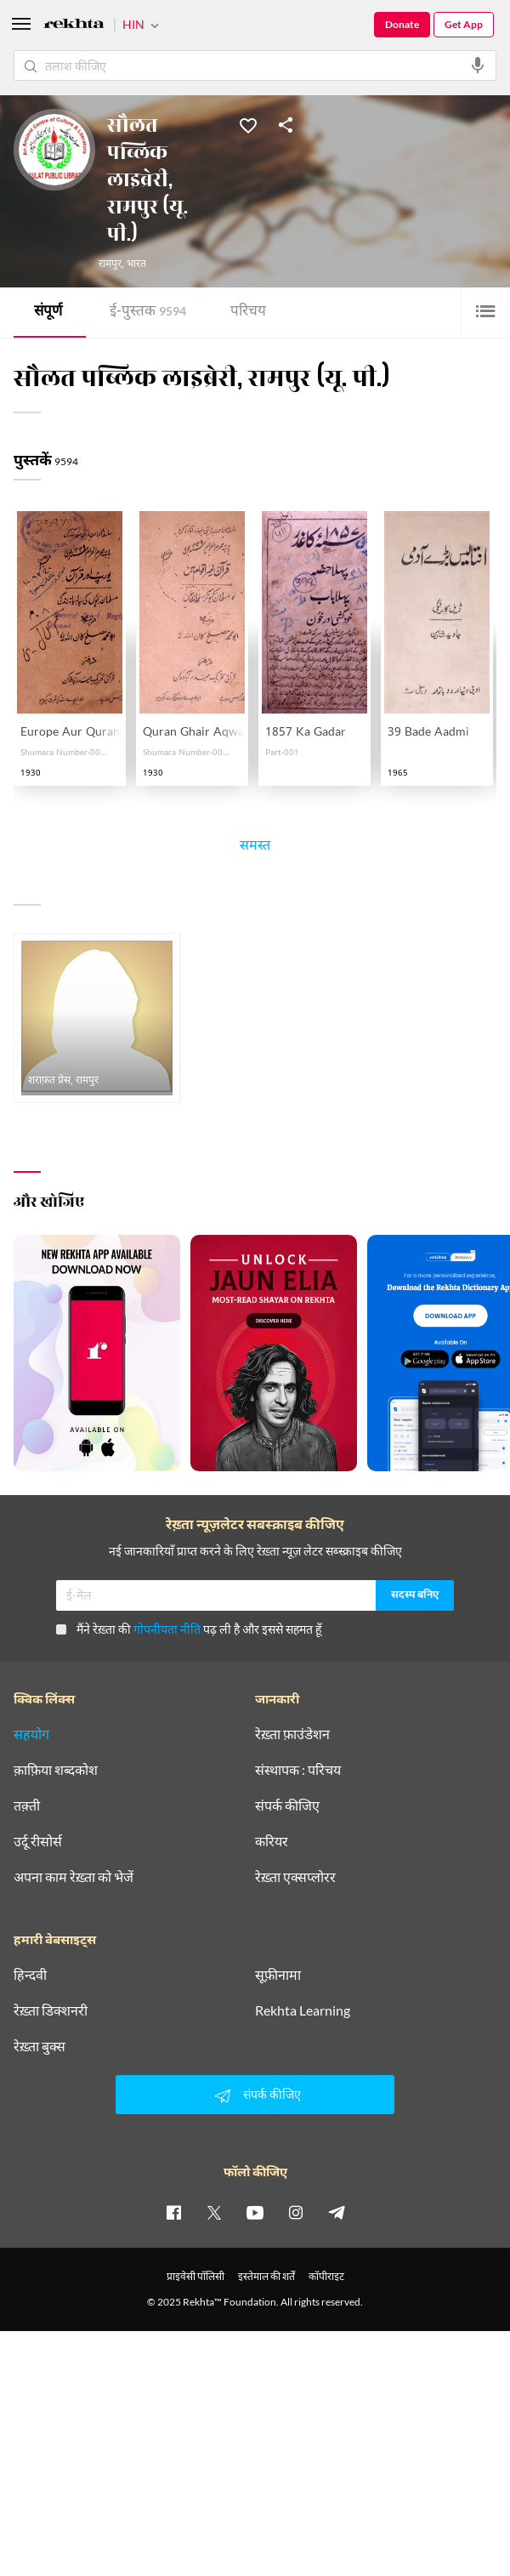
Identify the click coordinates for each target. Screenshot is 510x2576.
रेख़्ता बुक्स (39, 2046)
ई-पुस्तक (148, 312)
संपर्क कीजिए (287, 1805)
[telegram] (336, 2212)
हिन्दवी (30, 1975)
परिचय (248, 312)
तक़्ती (27, 1805)
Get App (464, 24)
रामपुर (110, 264)
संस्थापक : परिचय (298, 1770)
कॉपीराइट (326, 2276)
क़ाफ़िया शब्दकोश (56, 1770)
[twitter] (214, 2212)
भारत (136, 264)
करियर (271, 1841)
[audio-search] (477, 65)
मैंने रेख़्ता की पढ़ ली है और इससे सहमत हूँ (188, 1629)
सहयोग (31, 1734)
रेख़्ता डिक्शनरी (51, 2010)
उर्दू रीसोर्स (38, 1841)
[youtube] (255, 2212)
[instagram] (295, 2212)
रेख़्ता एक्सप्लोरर (295, 1877)
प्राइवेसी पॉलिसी (195, 2276)
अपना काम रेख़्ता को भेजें (73, 1877)
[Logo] (74, 26)
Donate (402, 24)
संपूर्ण (48, 312)
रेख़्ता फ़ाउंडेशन (292, 1734)
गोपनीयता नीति (167, 1629)
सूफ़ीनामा (278, 1975)
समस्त (255, 848)
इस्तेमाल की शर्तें (266, 2276)
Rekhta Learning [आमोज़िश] (302, 2010)
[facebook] (173, 2212)
